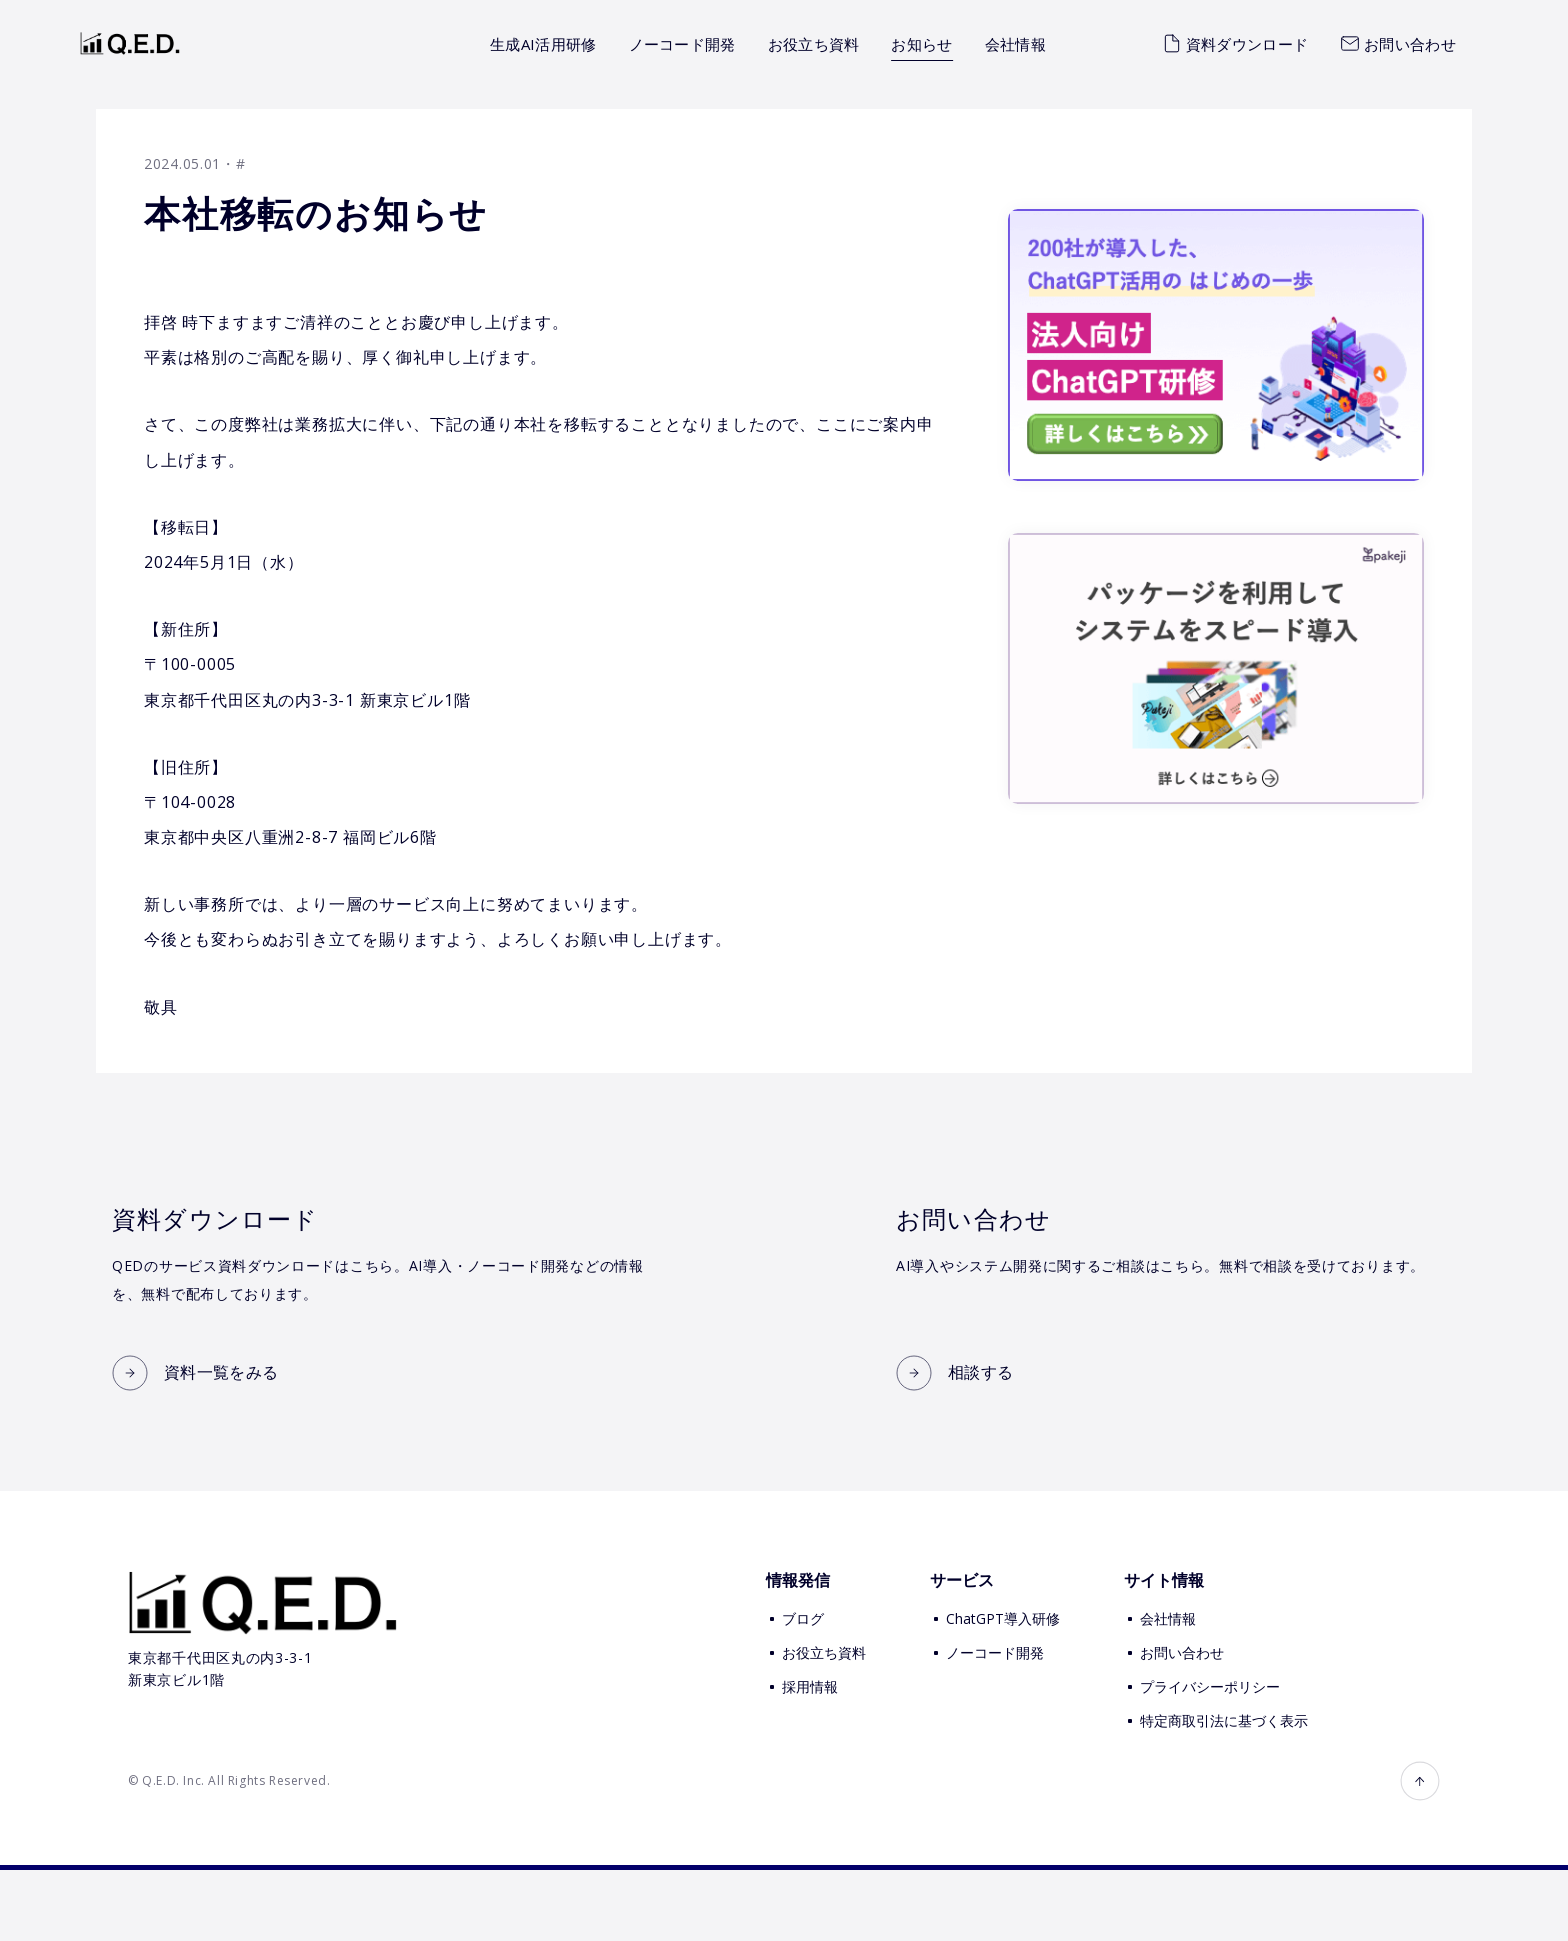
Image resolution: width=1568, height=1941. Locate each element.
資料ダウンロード (1235, 43)
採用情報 (810, 1756)
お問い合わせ (1398, 43)
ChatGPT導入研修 (1003, 1688)
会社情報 (1015, 44)
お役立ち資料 (814, 44)
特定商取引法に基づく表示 (1224, 1790)
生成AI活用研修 (543, 44)
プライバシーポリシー (1210, 1756)
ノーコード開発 (682, 44)
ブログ (803, 1688)
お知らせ (921, 44)
